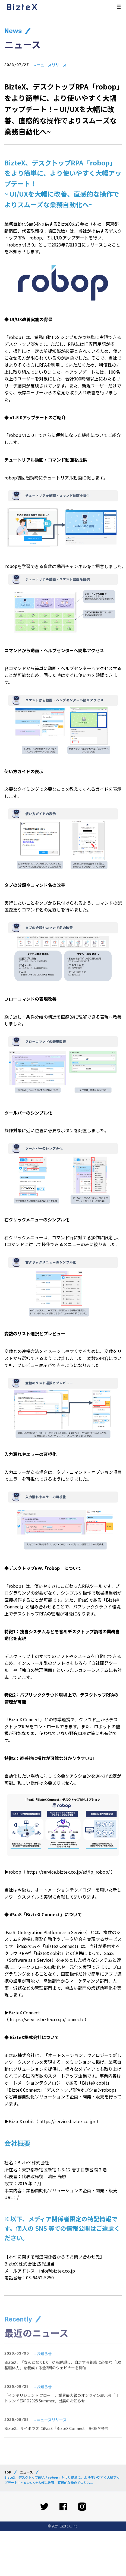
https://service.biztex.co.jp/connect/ (46, 2019)
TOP (7, 2472)
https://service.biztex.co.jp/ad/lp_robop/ (68, 1871)
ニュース (26, 2472)
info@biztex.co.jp (57, 2270)
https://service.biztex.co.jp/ (67, 2121)
